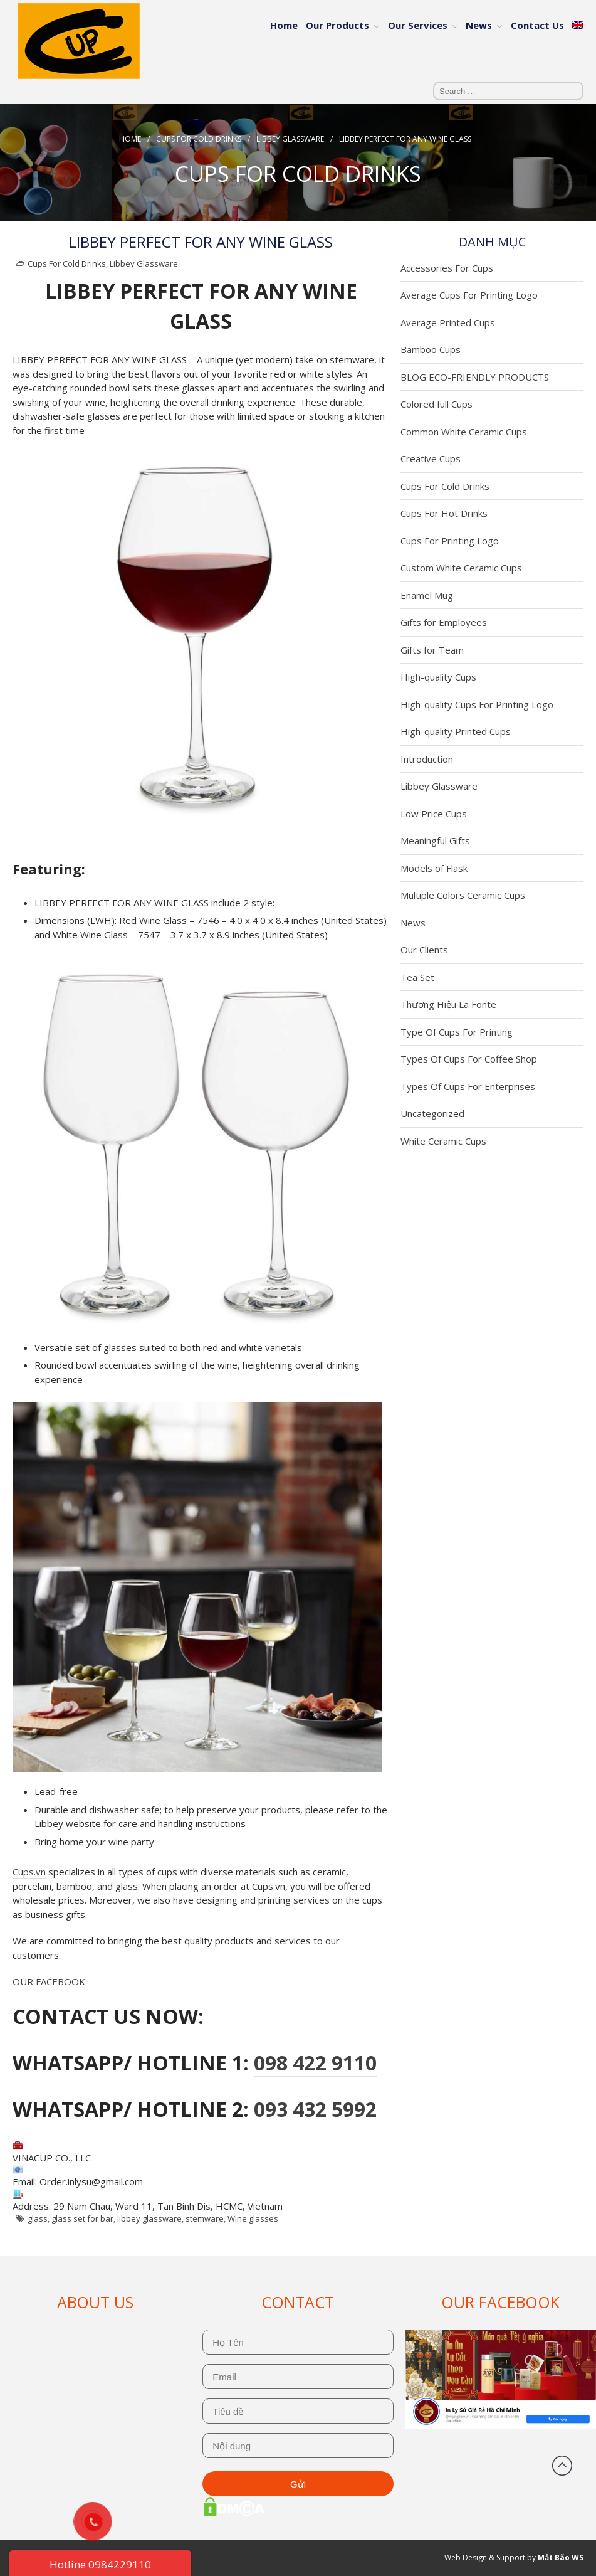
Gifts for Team (432, 650)
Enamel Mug (426, 595)
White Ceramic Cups (443, 1141)
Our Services (417, 25)
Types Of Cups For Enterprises (467, 1086)
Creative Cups (430, 458)
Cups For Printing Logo (449, 540)
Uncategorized (432, 1113)
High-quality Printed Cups (455, 731)
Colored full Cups (436, 404)
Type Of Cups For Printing (456, 1032)
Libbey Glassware (290, 139)
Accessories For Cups (446, 268)
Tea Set (417, 977)
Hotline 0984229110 (100, 2564)
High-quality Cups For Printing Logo (476, 704)
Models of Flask (434, 868)
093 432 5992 (315, 2109)
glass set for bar (82, 2218)
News (479, 25)
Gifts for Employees (443, 622)
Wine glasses (252, 2218)
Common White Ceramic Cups (463, 431)
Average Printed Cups (447, 322)
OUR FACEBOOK (49, 1981)
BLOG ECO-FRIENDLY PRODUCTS (474, 377)
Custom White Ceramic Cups (461, 567)
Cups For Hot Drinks (444, 513)
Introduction (426, 759)
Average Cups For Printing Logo (469, 295)
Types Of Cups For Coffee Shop (468, 1058)
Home (284, 25)
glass (38, 2218)
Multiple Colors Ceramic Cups (462, 895)
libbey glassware (149, 2218)
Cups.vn (29, 1871)
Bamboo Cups (430, 349)
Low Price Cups (433, 813)
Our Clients (424, 949)
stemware (205, 2218)
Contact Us (537, 25)
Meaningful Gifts (435, 840)
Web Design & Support (484, 2557)
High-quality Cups (438, 677)
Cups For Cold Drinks (198, 139)
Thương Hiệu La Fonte (448, 1004)
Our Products (337, 25)
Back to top (562, 2466)
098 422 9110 (315, 2062)
